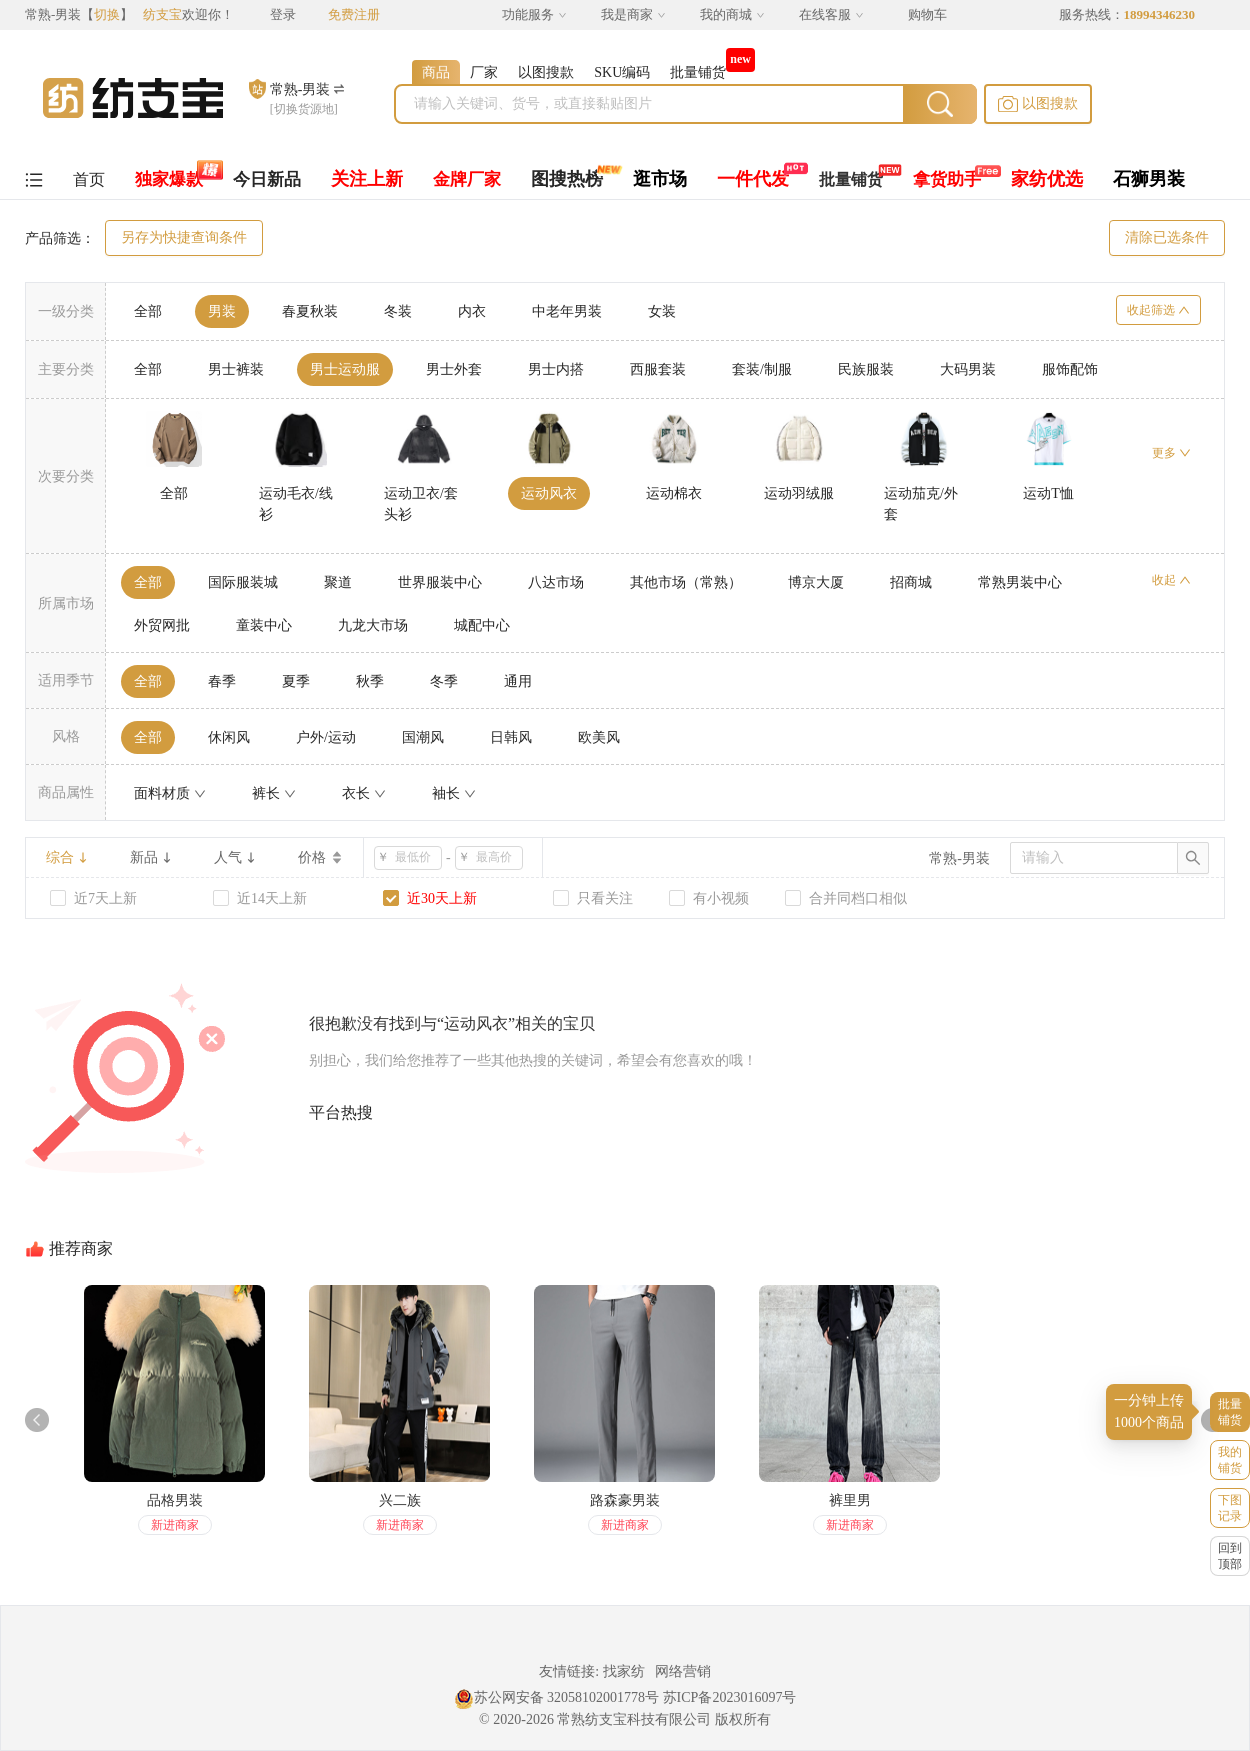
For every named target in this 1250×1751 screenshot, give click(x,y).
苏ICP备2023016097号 (730, 1697)
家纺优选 (1047, 179)
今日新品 (267, 179)
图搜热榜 (567, 179)
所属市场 (66, 603)
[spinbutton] (414, 858)
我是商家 (633, 14)
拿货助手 (947, 179)
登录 (283, 14)
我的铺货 (1230, 1460)
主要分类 (66, 369)
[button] (1038, 104)
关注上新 (367, 179)
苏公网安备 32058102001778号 (557, 1697)
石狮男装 (1149, 179)
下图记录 (1230, 1508)
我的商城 (732, 14)
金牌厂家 (467, 179)
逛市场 (660, 179)
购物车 (927, 14)
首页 (89, 179)
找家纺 (624, 1671)
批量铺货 (851, 179)
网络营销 (683, 1671)
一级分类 (66, 311)
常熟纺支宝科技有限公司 (634, 1719)
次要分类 (66, 476)
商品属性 (66, 792)
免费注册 (354, 14)
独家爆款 (169, 179)
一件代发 (753, 179)
